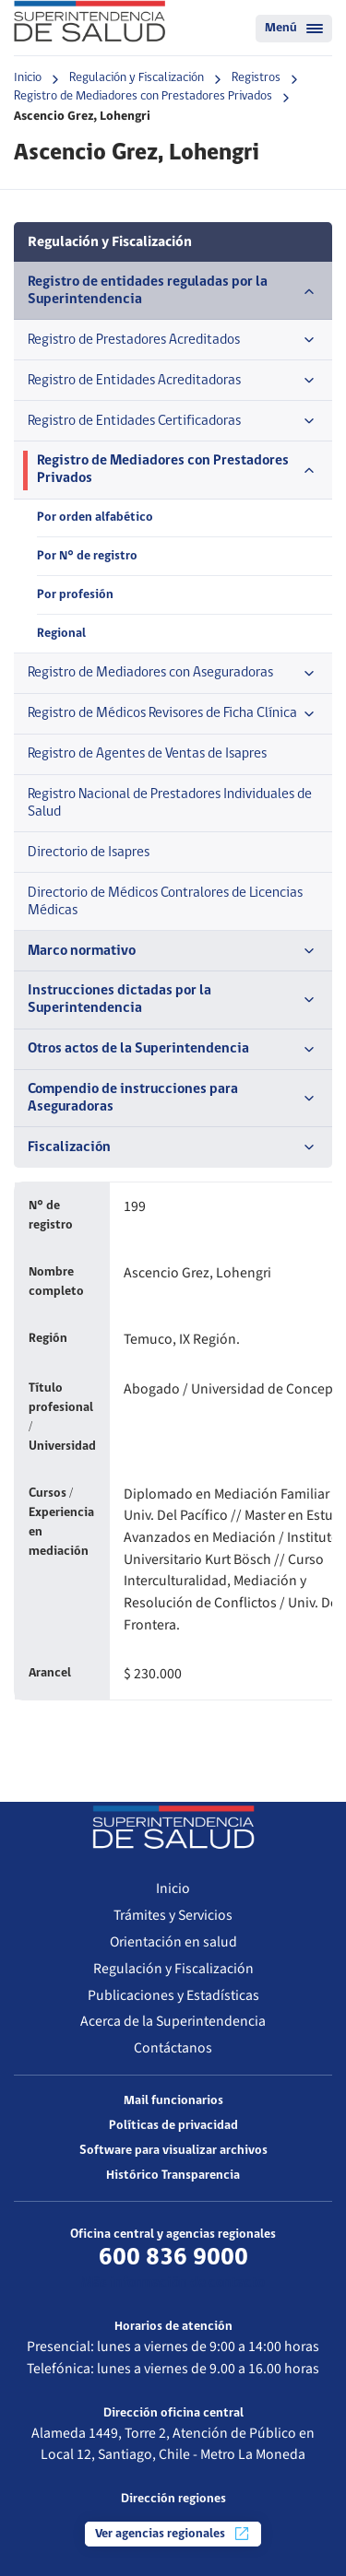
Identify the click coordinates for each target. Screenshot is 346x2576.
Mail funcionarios (173, 2101)
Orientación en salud (173, 1942)
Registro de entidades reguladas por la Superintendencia (173, 291)
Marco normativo (173, 951)
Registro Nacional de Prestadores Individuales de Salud (170, 803)
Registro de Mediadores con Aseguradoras (173, 674)
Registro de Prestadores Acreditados (173, 340)
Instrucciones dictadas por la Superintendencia (173, 999)
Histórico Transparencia (173, 2175)
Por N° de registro (87, 556)
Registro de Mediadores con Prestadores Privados (143, 96)
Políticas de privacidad (173, 2126)
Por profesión (75, 595)
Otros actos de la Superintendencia (173, 1050)
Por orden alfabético (95, 517)
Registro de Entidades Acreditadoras (173, 380)
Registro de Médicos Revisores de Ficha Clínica (173, 714)
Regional (61, 634)
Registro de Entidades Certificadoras (173, 421)
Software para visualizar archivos (173, 2151)
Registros (256, 78)
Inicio (28, 78)
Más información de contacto (173, 2283)
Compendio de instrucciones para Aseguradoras (173, 1098)
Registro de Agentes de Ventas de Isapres (147, 754)
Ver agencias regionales (173, 2533)
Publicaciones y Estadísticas (173, 1995)
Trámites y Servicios (173, 1915)
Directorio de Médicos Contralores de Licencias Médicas (165, 902)
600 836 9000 (173, 2258)
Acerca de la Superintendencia (173, 2021)
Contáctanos (173, 2048)
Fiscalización (173, 1147)
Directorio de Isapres (88, 852)
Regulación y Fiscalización (136, 78)
